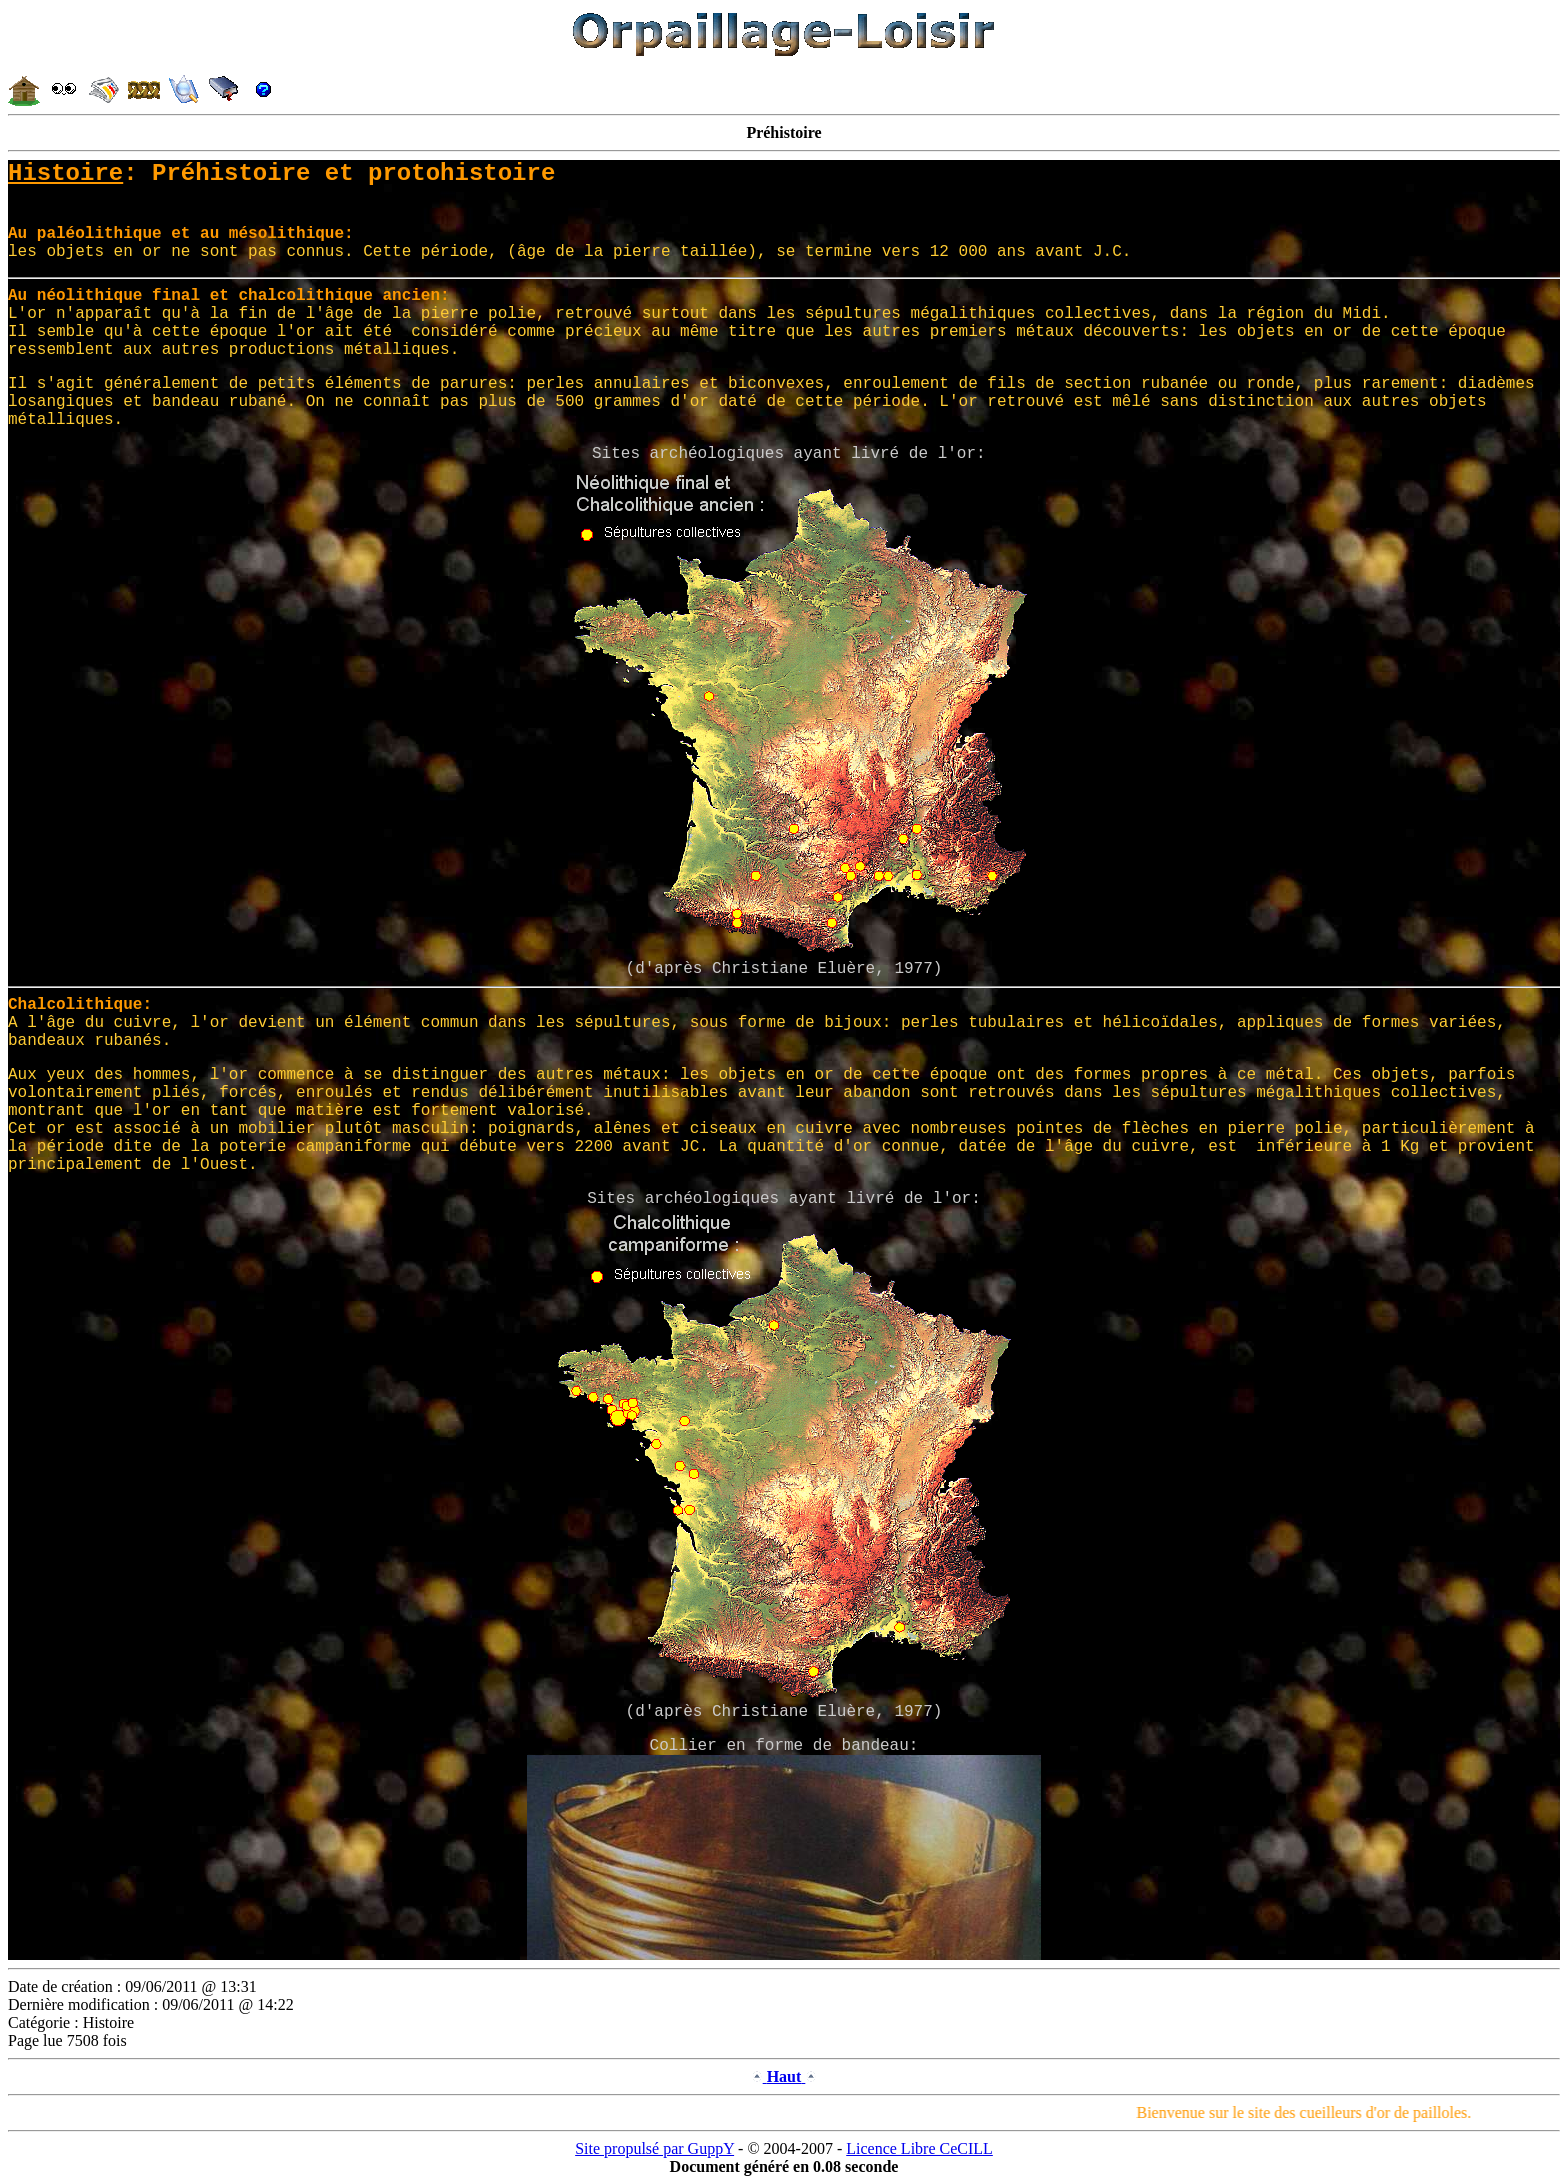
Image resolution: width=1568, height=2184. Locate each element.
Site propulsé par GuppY (654, 2148)
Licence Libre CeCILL (919, 2148)
